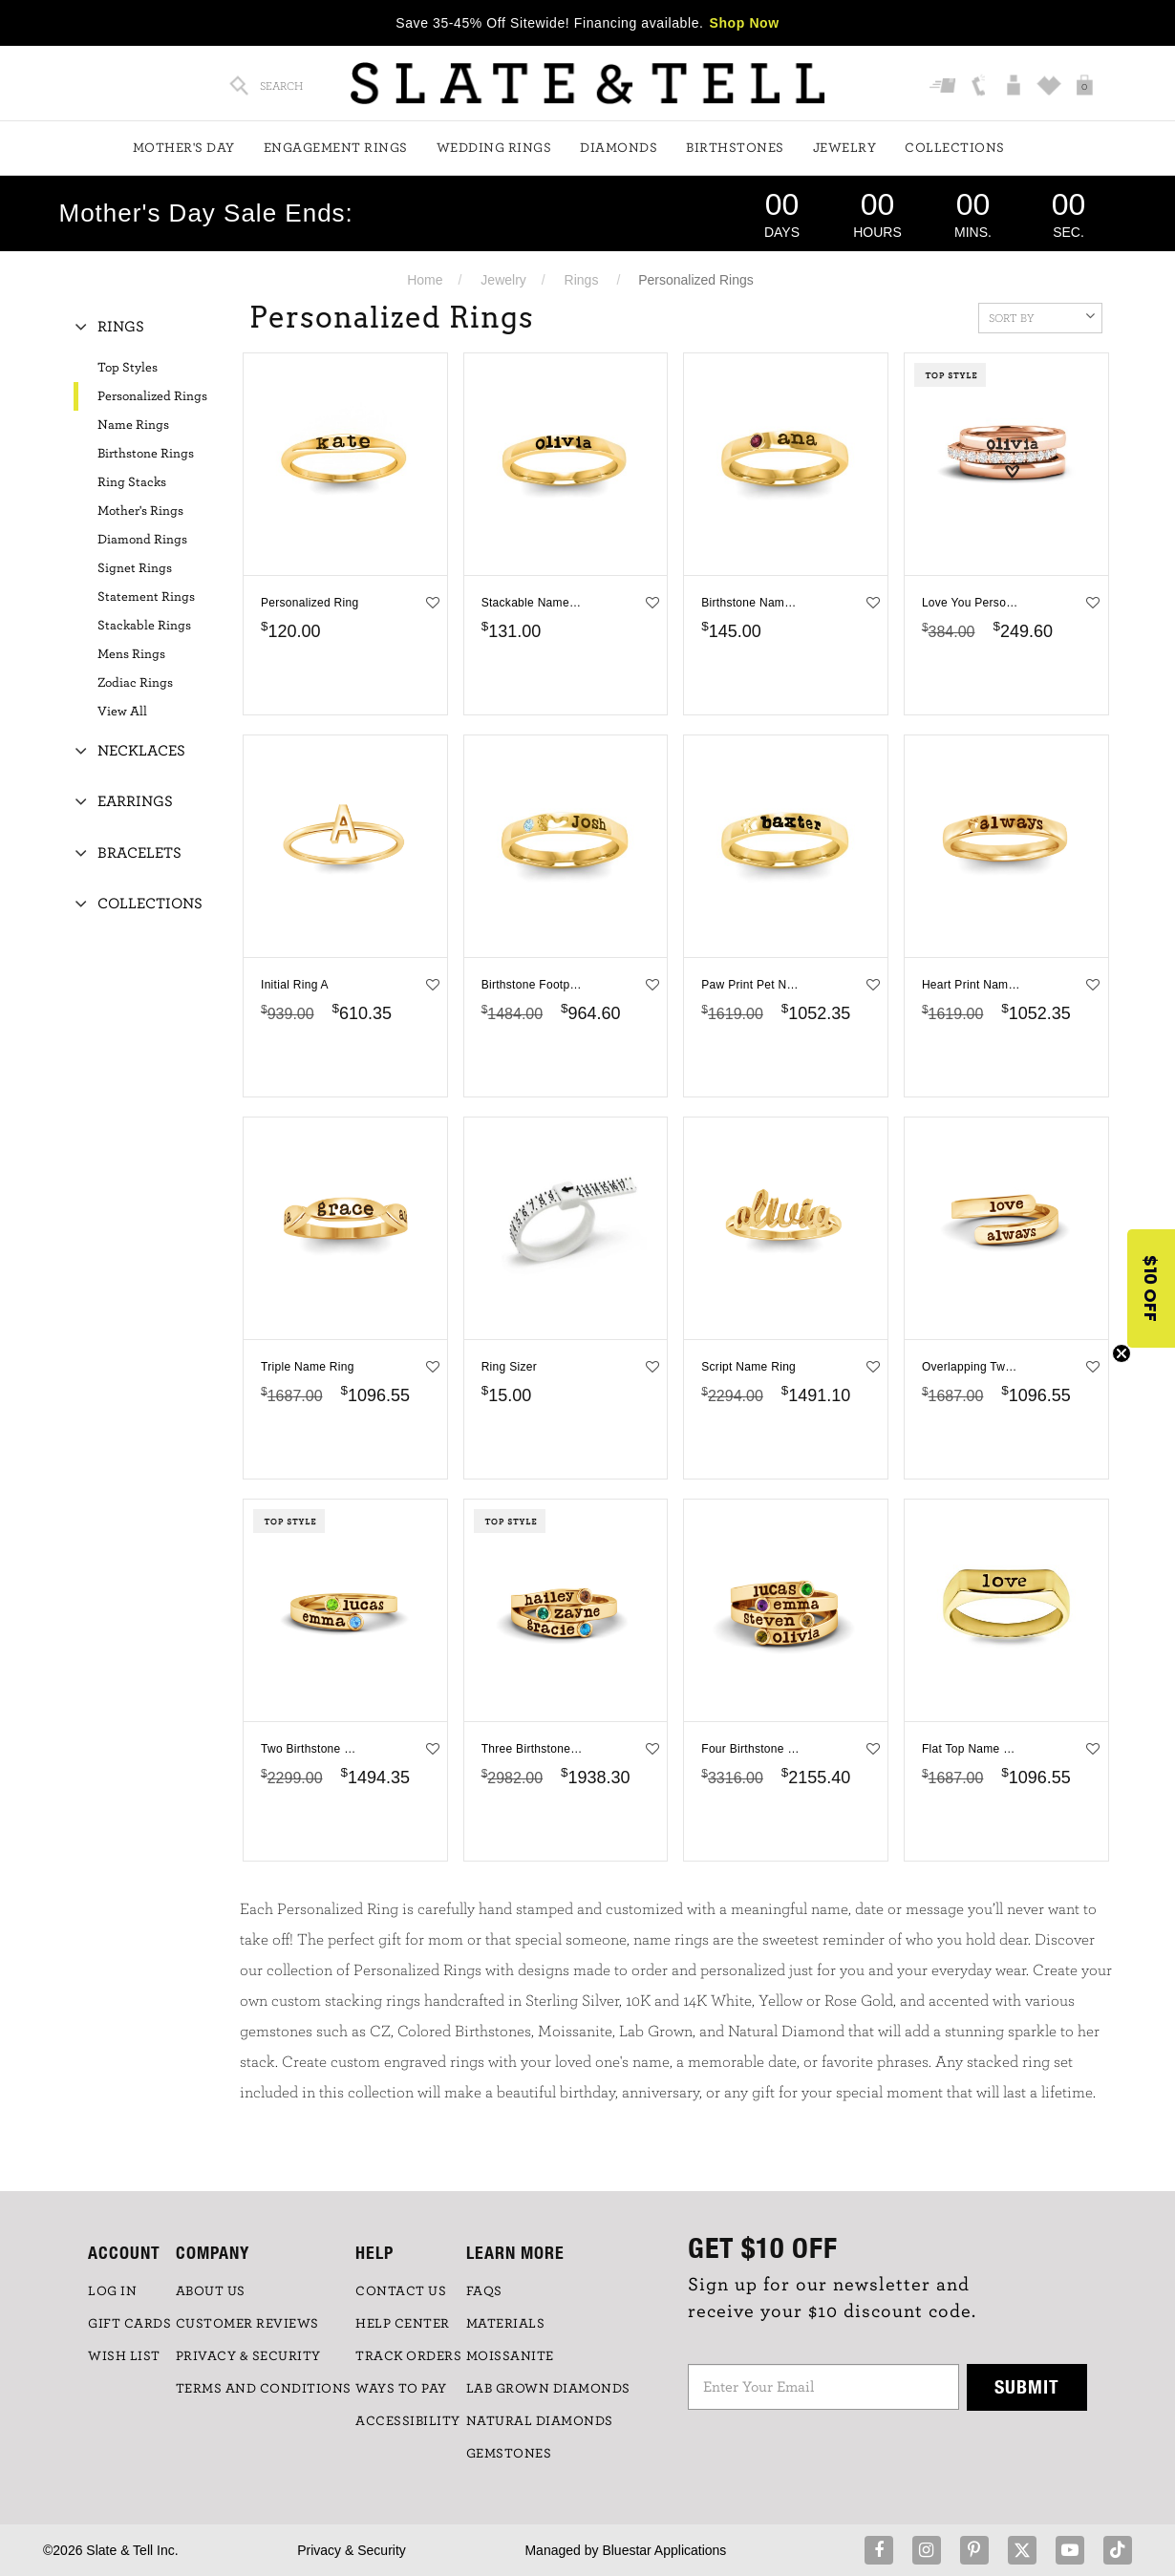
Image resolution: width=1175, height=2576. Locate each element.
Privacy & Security (351, 2550)
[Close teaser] (1121, 1353)
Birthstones (735, 148)
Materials (505, 2324)
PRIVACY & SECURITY (248, 2356)
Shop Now (745, 23)
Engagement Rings (336, 148)
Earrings (135, 801)
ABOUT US (211, 2291)
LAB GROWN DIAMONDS (548, 2388)
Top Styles (127, 367)
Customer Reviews (247, 2324)
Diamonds (618, 148)
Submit (1026, 2386)
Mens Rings (131, 654)
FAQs (484, 2291)
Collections (955, 148)
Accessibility (407, 2421)
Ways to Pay (401, 2388)
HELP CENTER (402, 2324)
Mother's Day (184, 148)
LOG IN (112, 2291)
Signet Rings (134, 568)
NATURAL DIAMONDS (539, 2421)
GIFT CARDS (129, 2324)
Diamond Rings (142, 539)
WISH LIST (124, 2356)
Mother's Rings (140, 511)
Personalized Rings (152, 396)
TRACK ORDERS (408, 2356)
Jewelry (845, 148)
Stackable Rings (144, 625)
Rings (582, 279)
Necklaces (141, 750)
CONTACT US (400, 2291)
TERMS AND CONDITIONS (264, 2388)
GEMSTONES (509, 2453)
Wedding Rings (494, 148)
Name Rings (133, 425)
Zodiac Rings (135, 683)
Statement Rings (146, 597)
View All (122, 711)
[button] (1151, 1288)
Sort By (1042, 316)
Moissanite (510, 2356)
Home (424, 279)
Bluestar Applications (664, 2550)
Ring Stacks (131, 482)
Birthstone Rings (145, 453)
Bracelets (139, 853)
